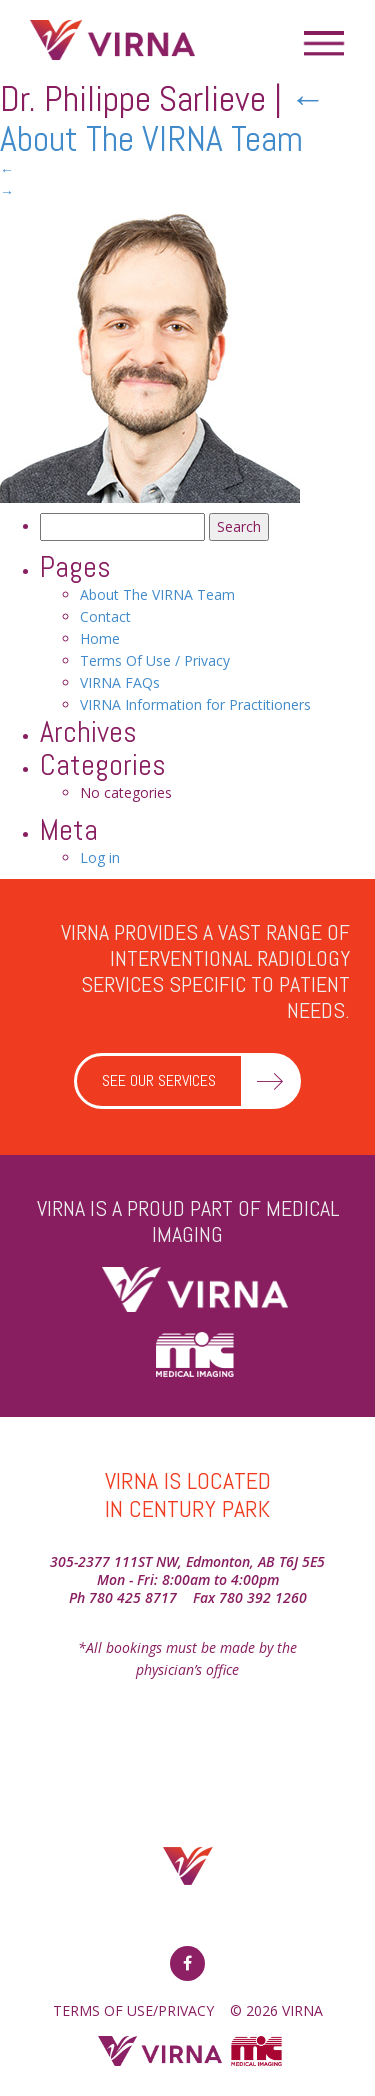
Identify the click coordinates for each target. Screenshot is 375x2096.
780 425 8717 (133, 1597)
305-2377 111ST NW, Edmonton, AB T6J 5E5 (187, 1561)
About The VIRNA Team (163, 119)
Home (100, 638)
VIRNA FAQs (120, 682)
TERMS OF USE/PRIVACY (133, 2010)
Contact (105, 616)
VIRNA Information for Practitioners (195, 704)
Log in (100, 857)
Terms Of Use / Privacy (155, 660)
